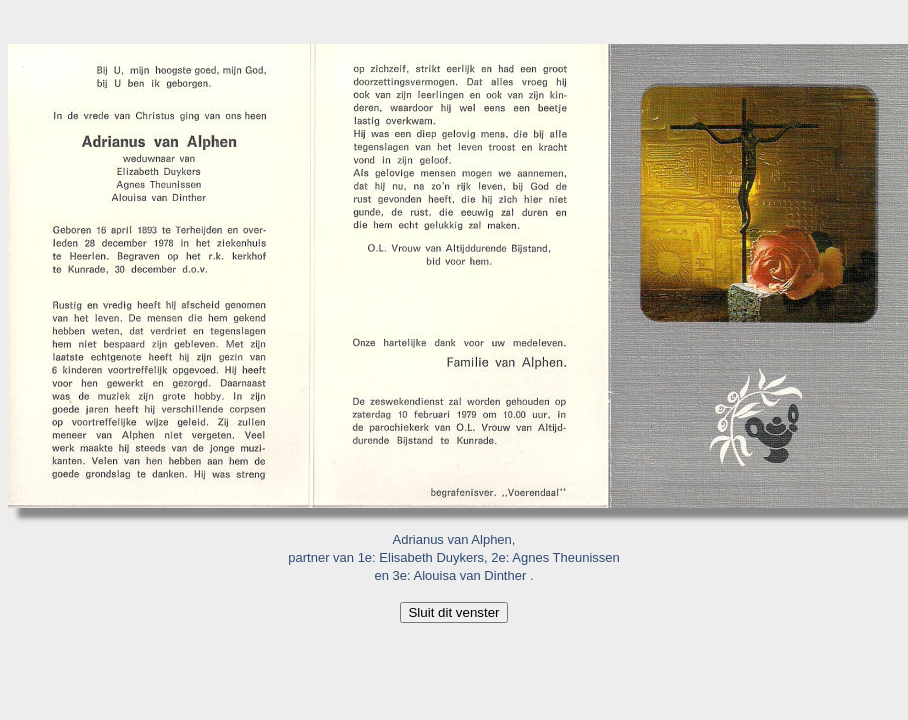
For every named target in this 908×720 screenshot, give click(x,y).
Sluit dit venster (453, 612)
